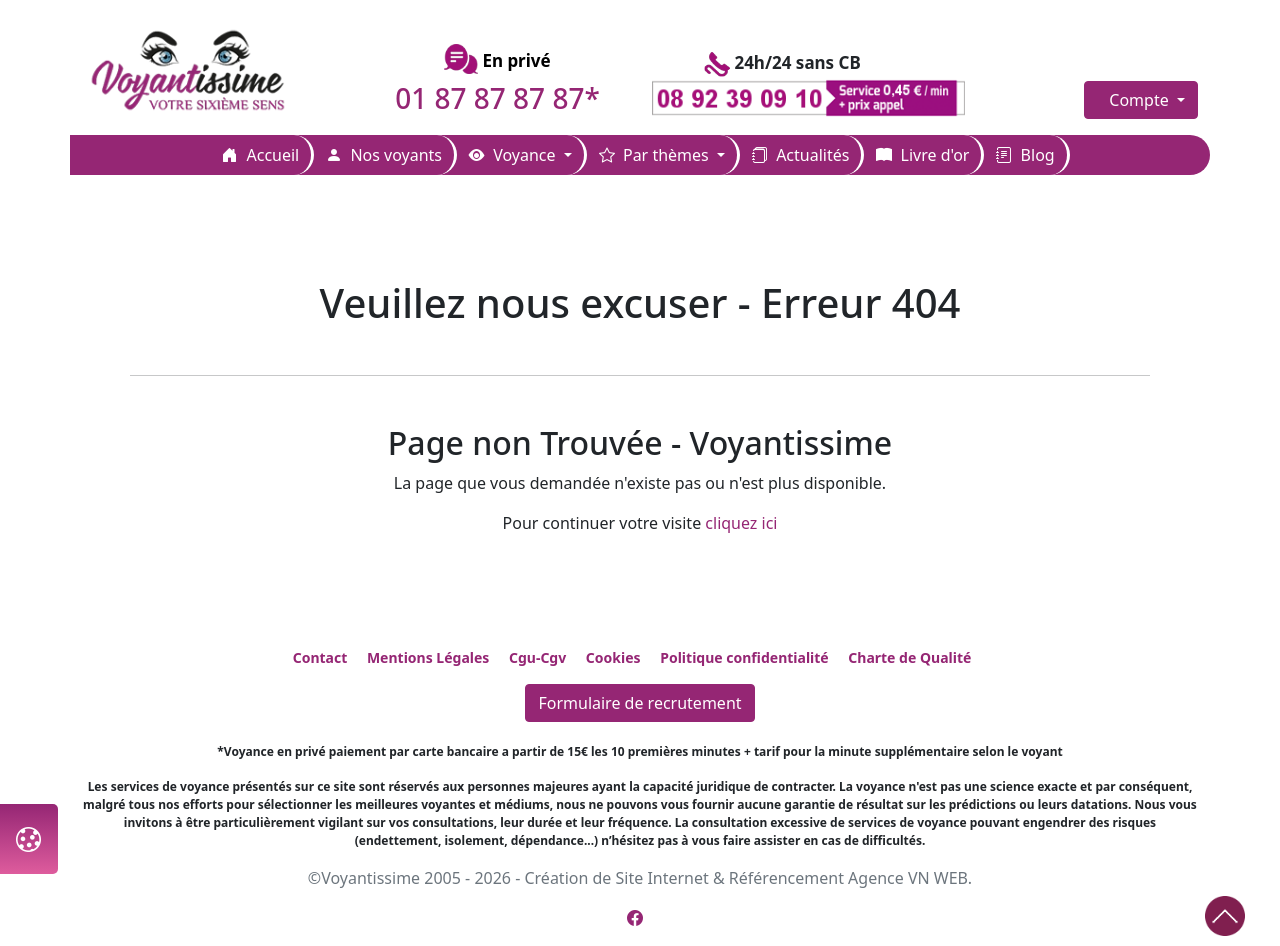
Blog (1025, 155)
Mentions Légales (428, 657)
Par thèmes (656, 155)
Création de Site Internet (616, 878)
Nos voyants (384, 155)
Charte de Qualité (909, 657)
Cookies (613, 657)
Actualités (800, 155)
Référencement (786, 878)
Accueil (260, 155)
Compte (1141, 100)
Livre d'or (922, 155)
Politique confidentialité (744, 657)
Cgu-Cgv (537, 657)
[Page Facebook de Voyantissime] (635, 918)
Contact (320, 657)
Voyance (514, 155)
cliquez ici (741, 523)
